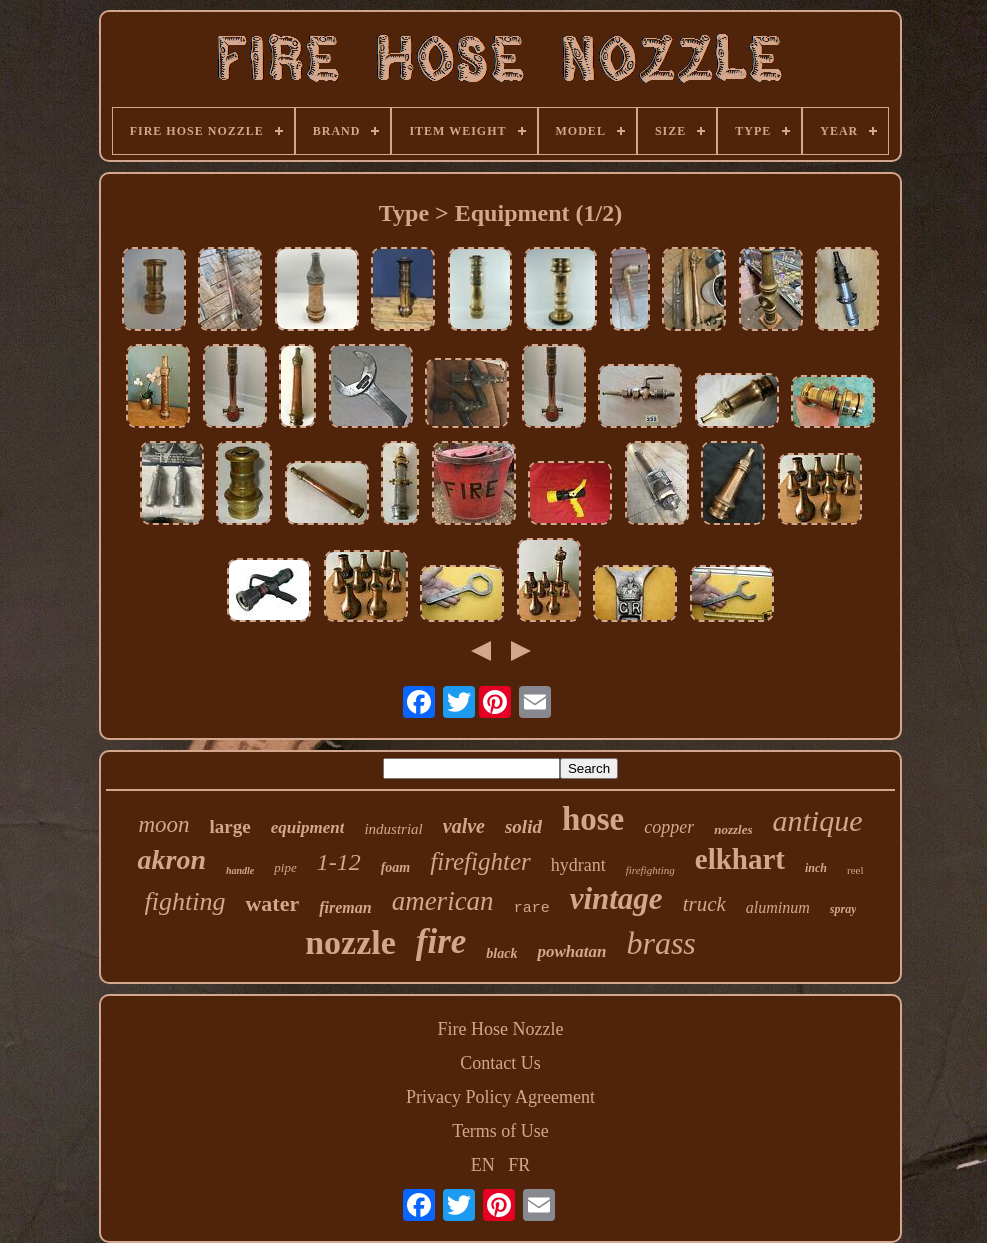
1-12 (339, 862)
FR (519, 1165)
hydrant (578, 865)
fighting (185, 901)
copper (669, 827)
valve (464, 826)
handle (240, 870)
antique (818, 820)
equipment (308, 827)
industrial (393, 829)
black (501, 953)
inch (816, 868)
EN (483, 1165)
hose (593, 819)
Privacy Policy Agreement (500, 1097)
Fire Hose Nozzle (501, 1029)
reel (855, 870)
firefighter (480, 861)
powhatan (571, 951)
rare (532, 908)
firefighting (650, 870)
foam (396, 867)
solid (523, 826)
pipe (285, 867)
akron (171, 859)
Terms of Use (500, 1131)
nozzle (350, 942)
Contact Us (500, 1063)
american (443, 901)
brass (660, 943)
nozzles (733, 829)
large (230, 826)
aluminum (778, 907)
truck (704, 904)
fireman (345, 907)
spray (843, 909)
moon (163, 824)
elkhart (740, 859)
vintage (616, 898)
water (272, 903)
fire (441, 941)
